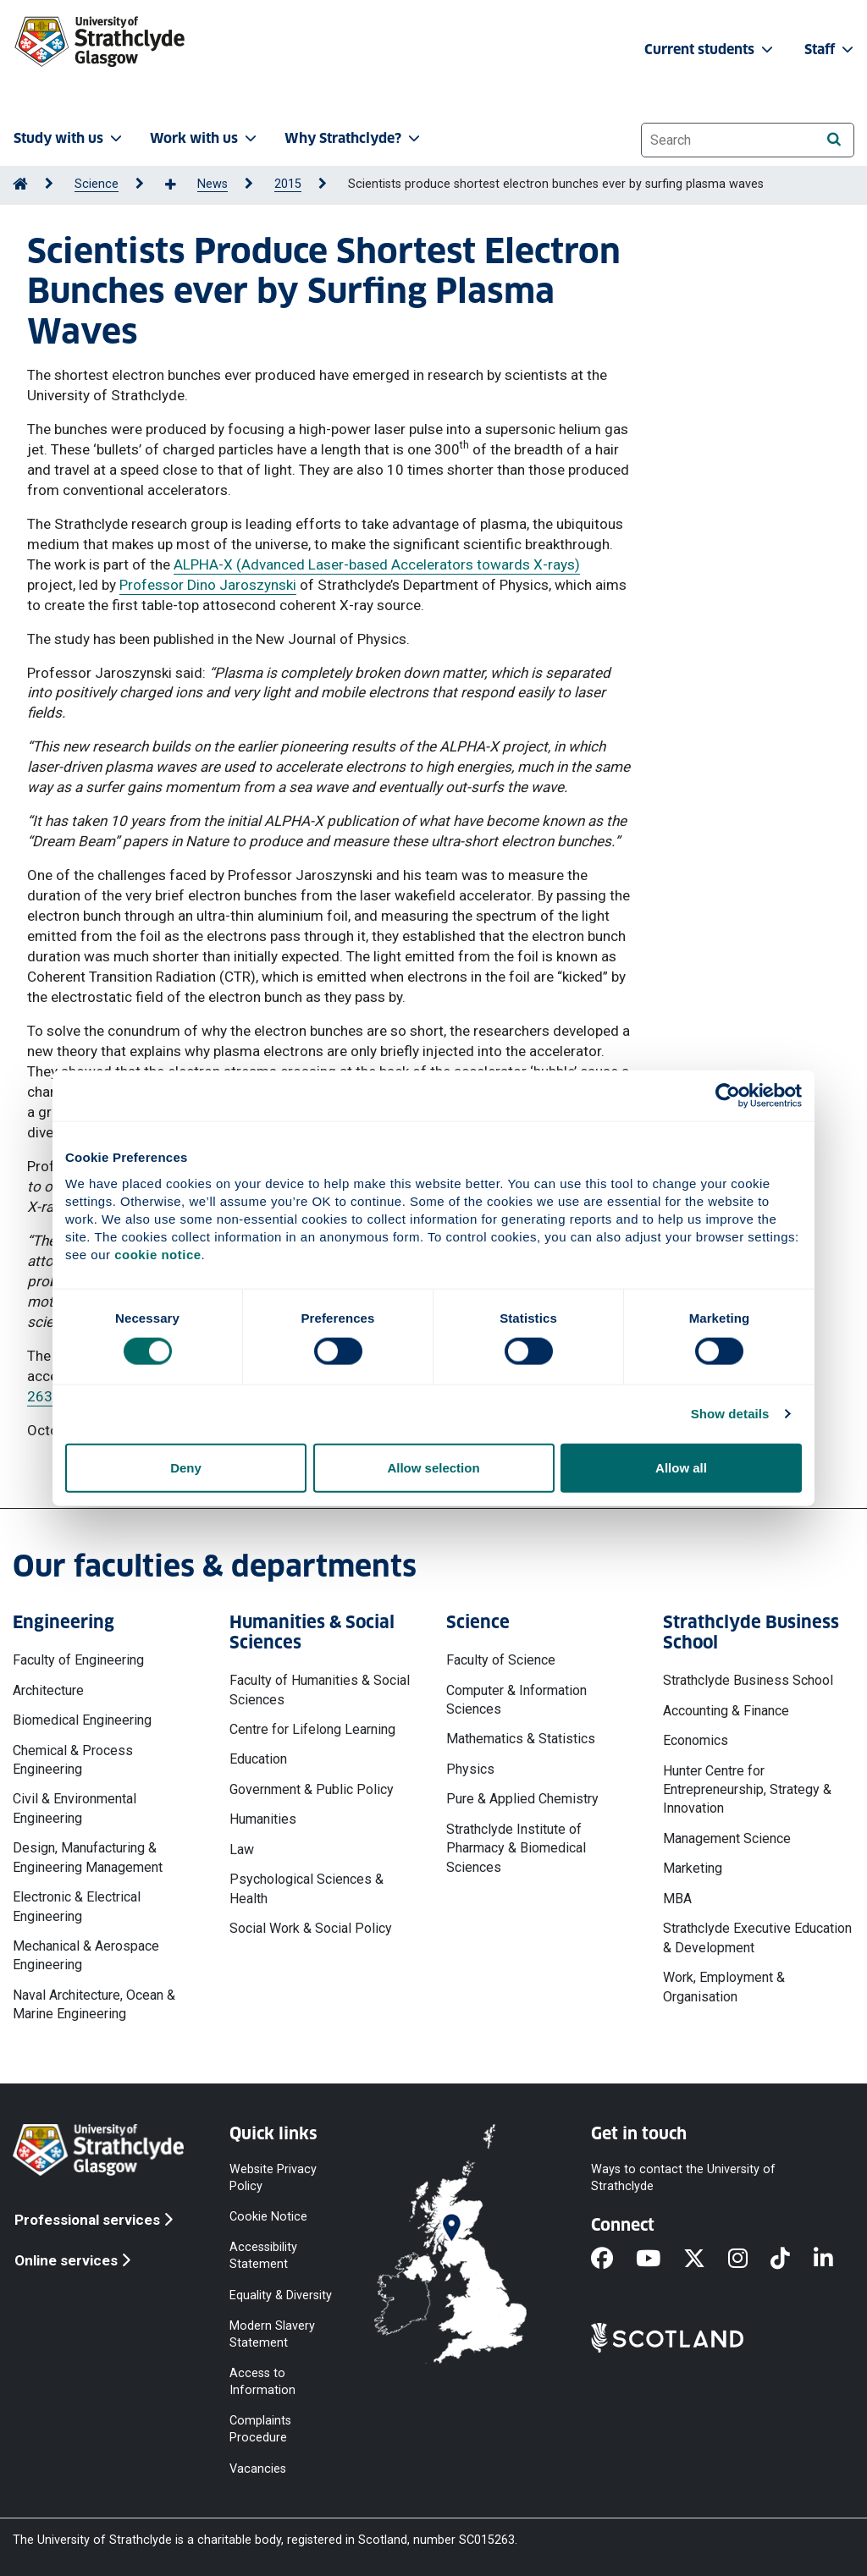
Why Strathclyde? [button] (353, 138)
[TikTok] (791, 2259)
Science (97, 184)
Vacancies (257, 2468)
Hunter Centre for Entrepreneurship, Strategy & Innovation (747, 1790)
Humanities (262, 1819)
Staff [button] (830, 49)
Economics (695, 1740)
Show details (730, 1413)
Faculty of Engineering (78, 1660)
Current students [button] (710, 49)
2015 (287, 184)
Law (241, 1849)
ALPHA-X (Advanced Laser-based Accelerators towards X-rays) (377, 564)
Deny (186, 1467)
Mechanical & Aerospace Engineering (86, 1955)
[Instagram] (749, 2259)
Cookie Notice (268, 2217)
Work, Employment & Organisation (724, 1986)
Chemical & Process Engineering (73, 1759)
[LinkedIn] (835, 2259)
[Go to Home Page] (20, 184)
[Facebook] (613, 2259)
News (212, 184)
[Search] (834, 139)
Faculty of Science (500, 1660)
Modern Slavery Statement (272, 2333)
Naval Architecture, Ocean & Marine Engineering (94, 2004)
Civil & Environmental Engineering (74, 1808)
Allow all (681, 1467)
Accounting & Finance (726, 1711)
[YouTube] (659, 2259)
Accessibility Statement (263, 2255)
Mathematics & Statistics (520, 1739)
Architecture (48, 1690)
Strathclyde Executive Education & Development (757, 1937)
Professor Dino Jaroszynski (207, 584)
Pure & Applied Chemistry (522, 1799)
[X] (705, 2259)
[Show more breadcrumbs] (179, 185)
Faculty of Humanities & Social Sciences (319, 1689)
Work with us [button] (205, 138)
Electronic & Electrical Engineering (77, 1906)
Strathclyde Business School (748, 1680)
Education (258, 1759)
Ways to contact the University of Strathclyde (683, 2177)
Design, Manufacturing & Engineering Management (88, 1857)
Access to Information (262, 2381)
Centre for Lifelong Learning (312, 1729)
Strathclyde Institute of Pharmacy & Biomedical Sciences (516, 1848)
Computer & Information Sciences (516, 1699)
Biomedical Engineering (82, 1720)
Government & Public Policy (311, 1789)
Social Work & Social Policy (310, 1928)
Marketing (692, 1868)
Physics (470, 1769)
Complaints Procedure (260, 2429)
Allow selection (433, 1467)
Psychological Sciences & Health (306, 1888)
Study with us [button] (69, 138)
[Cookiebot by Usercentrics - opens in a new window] (728, 1096)
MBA (677, 1899)
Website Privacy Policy (273, 2177)
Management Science (727, 1838)
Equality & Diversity (280, 2294)
